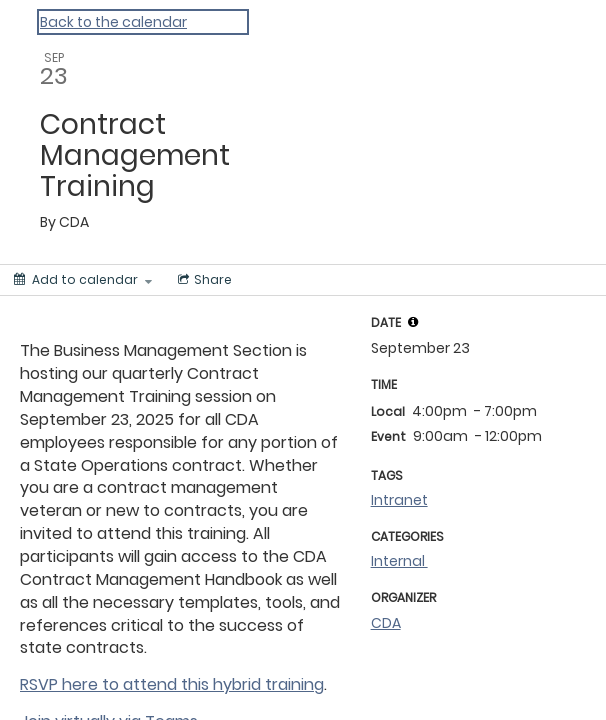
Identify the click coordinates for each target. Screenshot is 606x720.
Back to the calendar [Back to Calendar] (113, 22)
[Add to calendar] (83, 280)
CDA (386, 623)
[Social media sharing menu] (203, 280)
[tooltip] (413, 322)
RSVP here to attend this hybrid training (172, 684)
